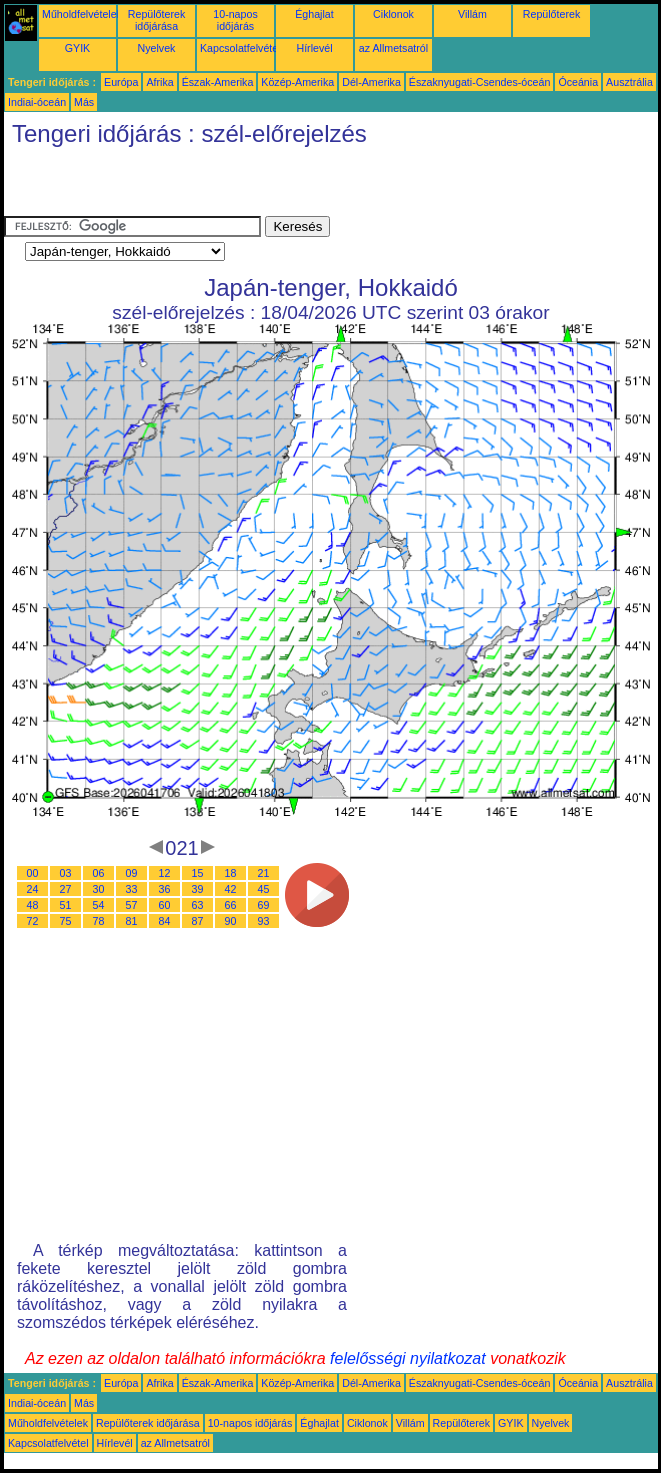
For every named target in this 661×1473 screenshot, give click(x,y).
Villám (472, 14)
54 (99, 905)
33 (132, 889)
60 (165, 905)
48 (33, 905)
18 (231, 873)
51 (66, 905)
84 (165, 921)
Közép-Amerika (297, 82)
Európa (121, 82)
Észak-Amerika (218, 82)
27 (66, 889)
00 (33, 873)
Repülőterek (551, 14)
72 (33, 921)
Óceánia (578, 82)
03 (66, 873)
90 (231, 921)
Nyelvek (157, 48)
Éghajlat (314, 14)
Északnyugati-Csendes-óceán (480, 82)
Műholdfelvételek (82, 14)
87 (198, 921)
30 (99, 889)
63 (198, 905)
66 (231, 905)
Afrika (159, 82)
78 (99, 921)
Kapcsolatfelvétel (240, 48)
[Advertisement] (238, 186)
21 (264, 873)
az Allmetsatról (393, 48)
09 (132, 873)
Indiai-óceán (37, 102)
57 (132, 905)
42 (231, 889)
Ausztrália (629, 82)
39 (198, 889)
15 (198, 873)
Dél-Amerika (371, 82)
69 (264, 905)
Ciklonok (393, 14)
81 (132, 921)
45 (264, 889)
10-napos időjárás (235, 20)
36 (165, 889)
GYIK (77, 48)
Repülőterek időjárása (156, 20)
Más (84, 102)
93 (264, 921)
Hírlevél (314, 48)
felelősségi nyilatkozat (408, 1358)
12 (165, 873)
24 (33, 889)
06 (99, 873)
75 (66, 921)
